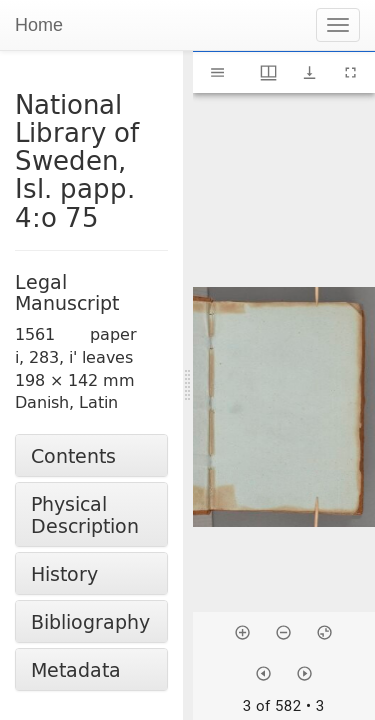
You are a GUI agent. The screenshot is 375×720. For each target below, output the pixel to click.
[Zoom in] (242, 632)
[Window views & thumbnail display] (268, 72)
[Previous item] (263, 673)
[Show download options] (309, 72)
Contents (73, 455)
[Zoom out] (283, 632)
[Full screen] (350, 72)
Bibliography (90, 621)
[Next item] (304, 673)
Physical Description (85, 514)
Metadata (76, 669)
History (64, 573)
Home (39, 25)
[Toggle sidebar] (217, 72)
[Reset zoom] (324, 632)
